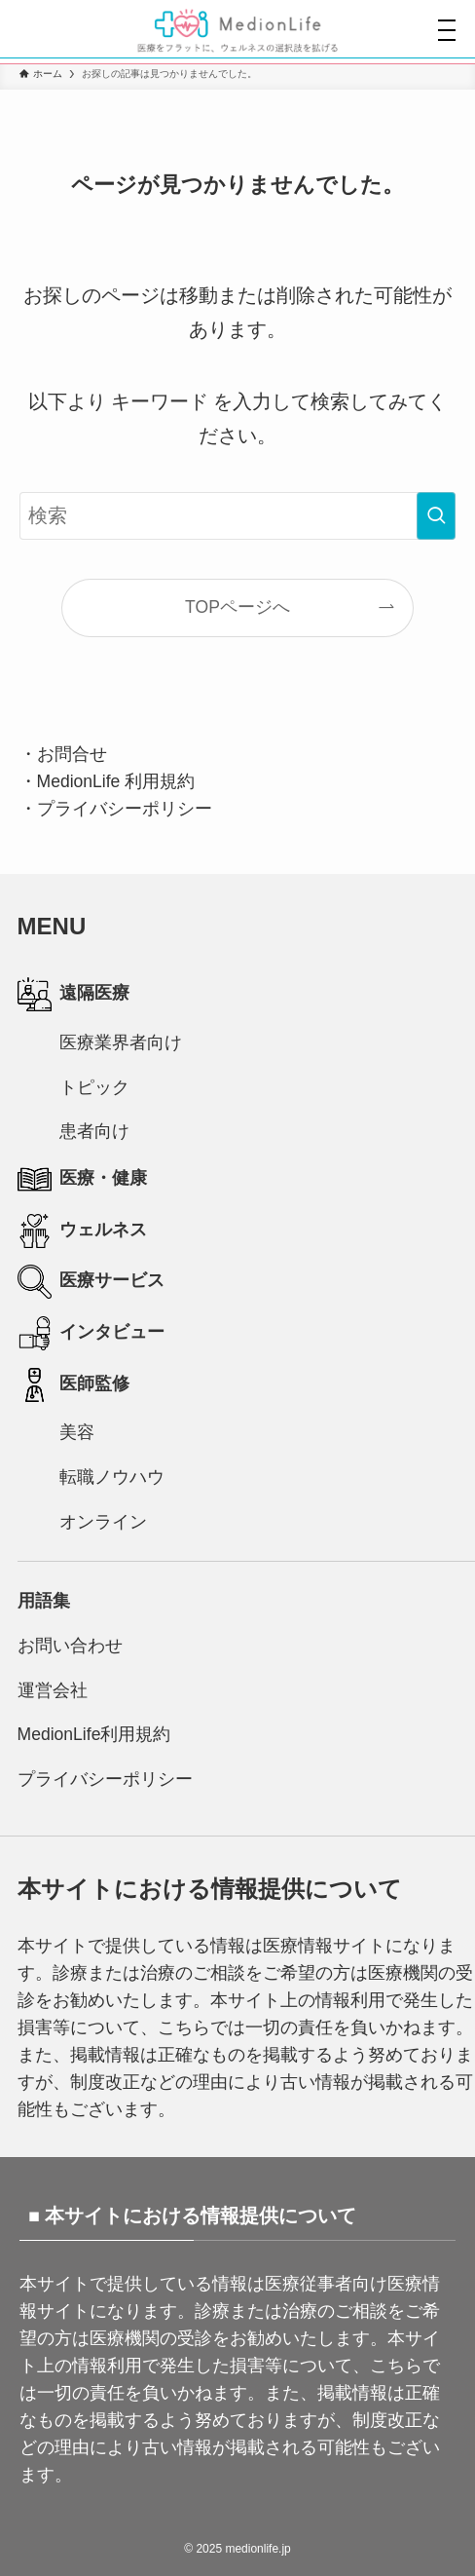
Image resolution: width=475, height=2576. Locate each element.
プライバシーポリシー (124, 808)
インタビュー (91, 1333)
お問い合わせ (70, 1645)
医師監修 (74, 1385)
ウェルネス (83, 1231)
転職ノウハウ (111, 1477)
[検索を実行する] (436, 516)
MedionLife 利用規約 (116, 781)
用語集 (44, 1600)
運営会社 (53, 1690)
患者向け (94, 1131)
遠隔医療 (74, 994)
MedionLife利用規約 (94, 1734)
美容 (76, 1432)
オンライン (103, 1522)
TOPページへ (237, 607)
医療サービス (91, 1282)
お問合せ (72, 754)
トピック (94, 1087)
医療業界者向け (120, 1042)
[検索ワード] (238, 516)
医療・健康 (83, 1179)
